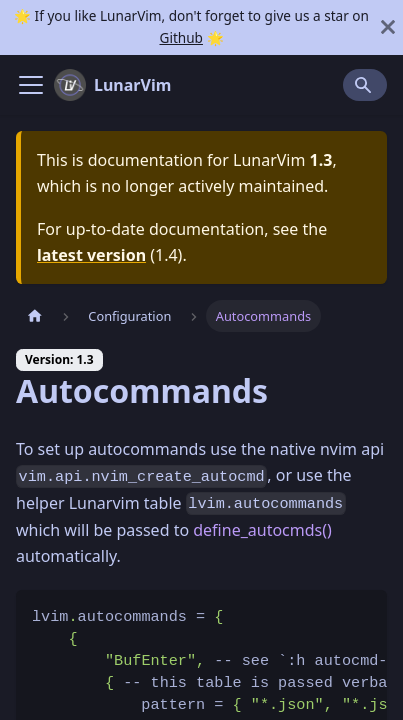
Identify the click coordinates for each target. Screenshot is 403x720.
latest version (91, 255)
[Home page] (35, 315)
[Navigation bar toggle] (31, 85)
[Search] (365, 85)
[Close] (388, 27)
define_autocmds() (262, 530)
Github (180, 37)
